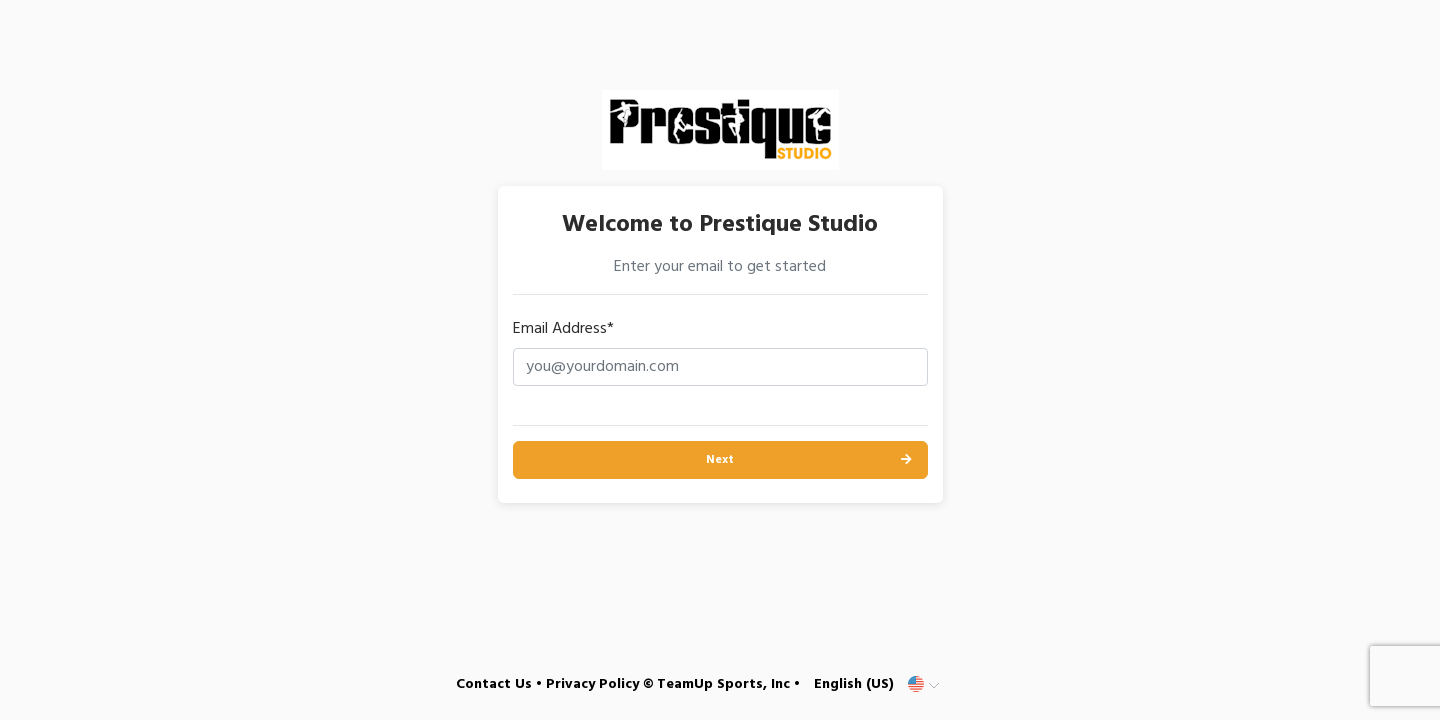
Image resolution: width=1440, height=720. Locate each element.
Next (720, 460)
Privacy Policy (592, 684)
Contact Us (494, 684)
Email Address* (563, 329)
